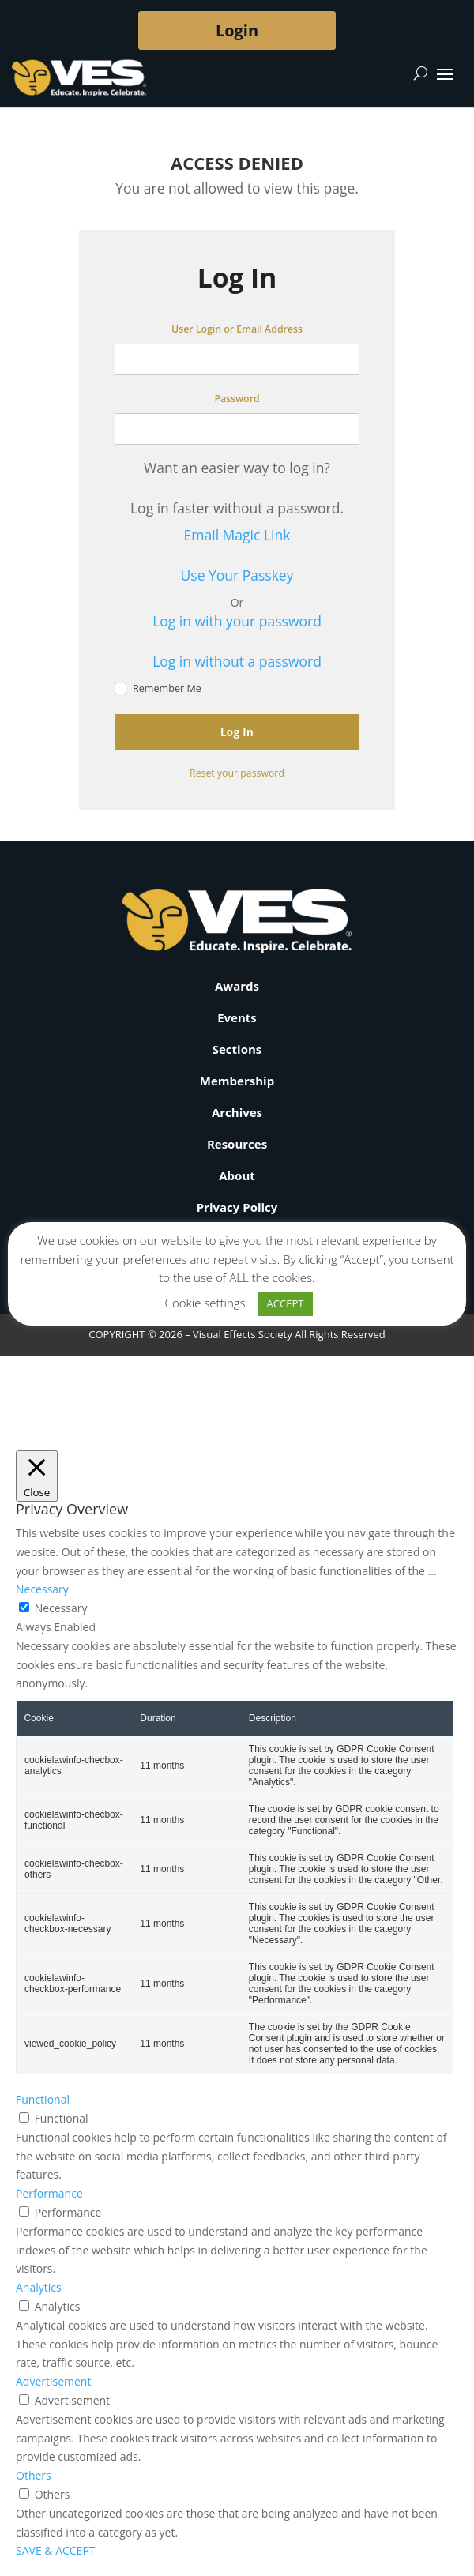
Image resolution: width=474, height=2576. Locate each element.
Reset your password (237, 773)
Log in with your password (237, 620)
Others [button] (33, 2475)
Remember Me (158, 688)
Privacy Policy (237, 1207)
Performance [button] (49, 2193)
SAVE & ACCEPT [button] (56, 2550)
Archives (237, 1112)
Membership (237, 1081)
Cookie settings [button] (205, 1303)
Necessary (61, 1607)
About (237, 1175)
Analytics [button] (39, 2287)
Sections (237, 1049)
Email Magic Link (237, 534)
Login (237, 30)
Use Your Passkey (237, 575)
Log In (237, 732)
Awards (237, 986)
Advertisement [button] (53, 2381)
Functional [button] (43, 2099)
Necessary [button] (42, 1588)
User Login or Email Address (237, 329)
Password (236, 398)
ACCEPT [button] (285, 1303)
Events (237, 1017)
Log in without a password (237, 661)
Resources (237, 1144)
